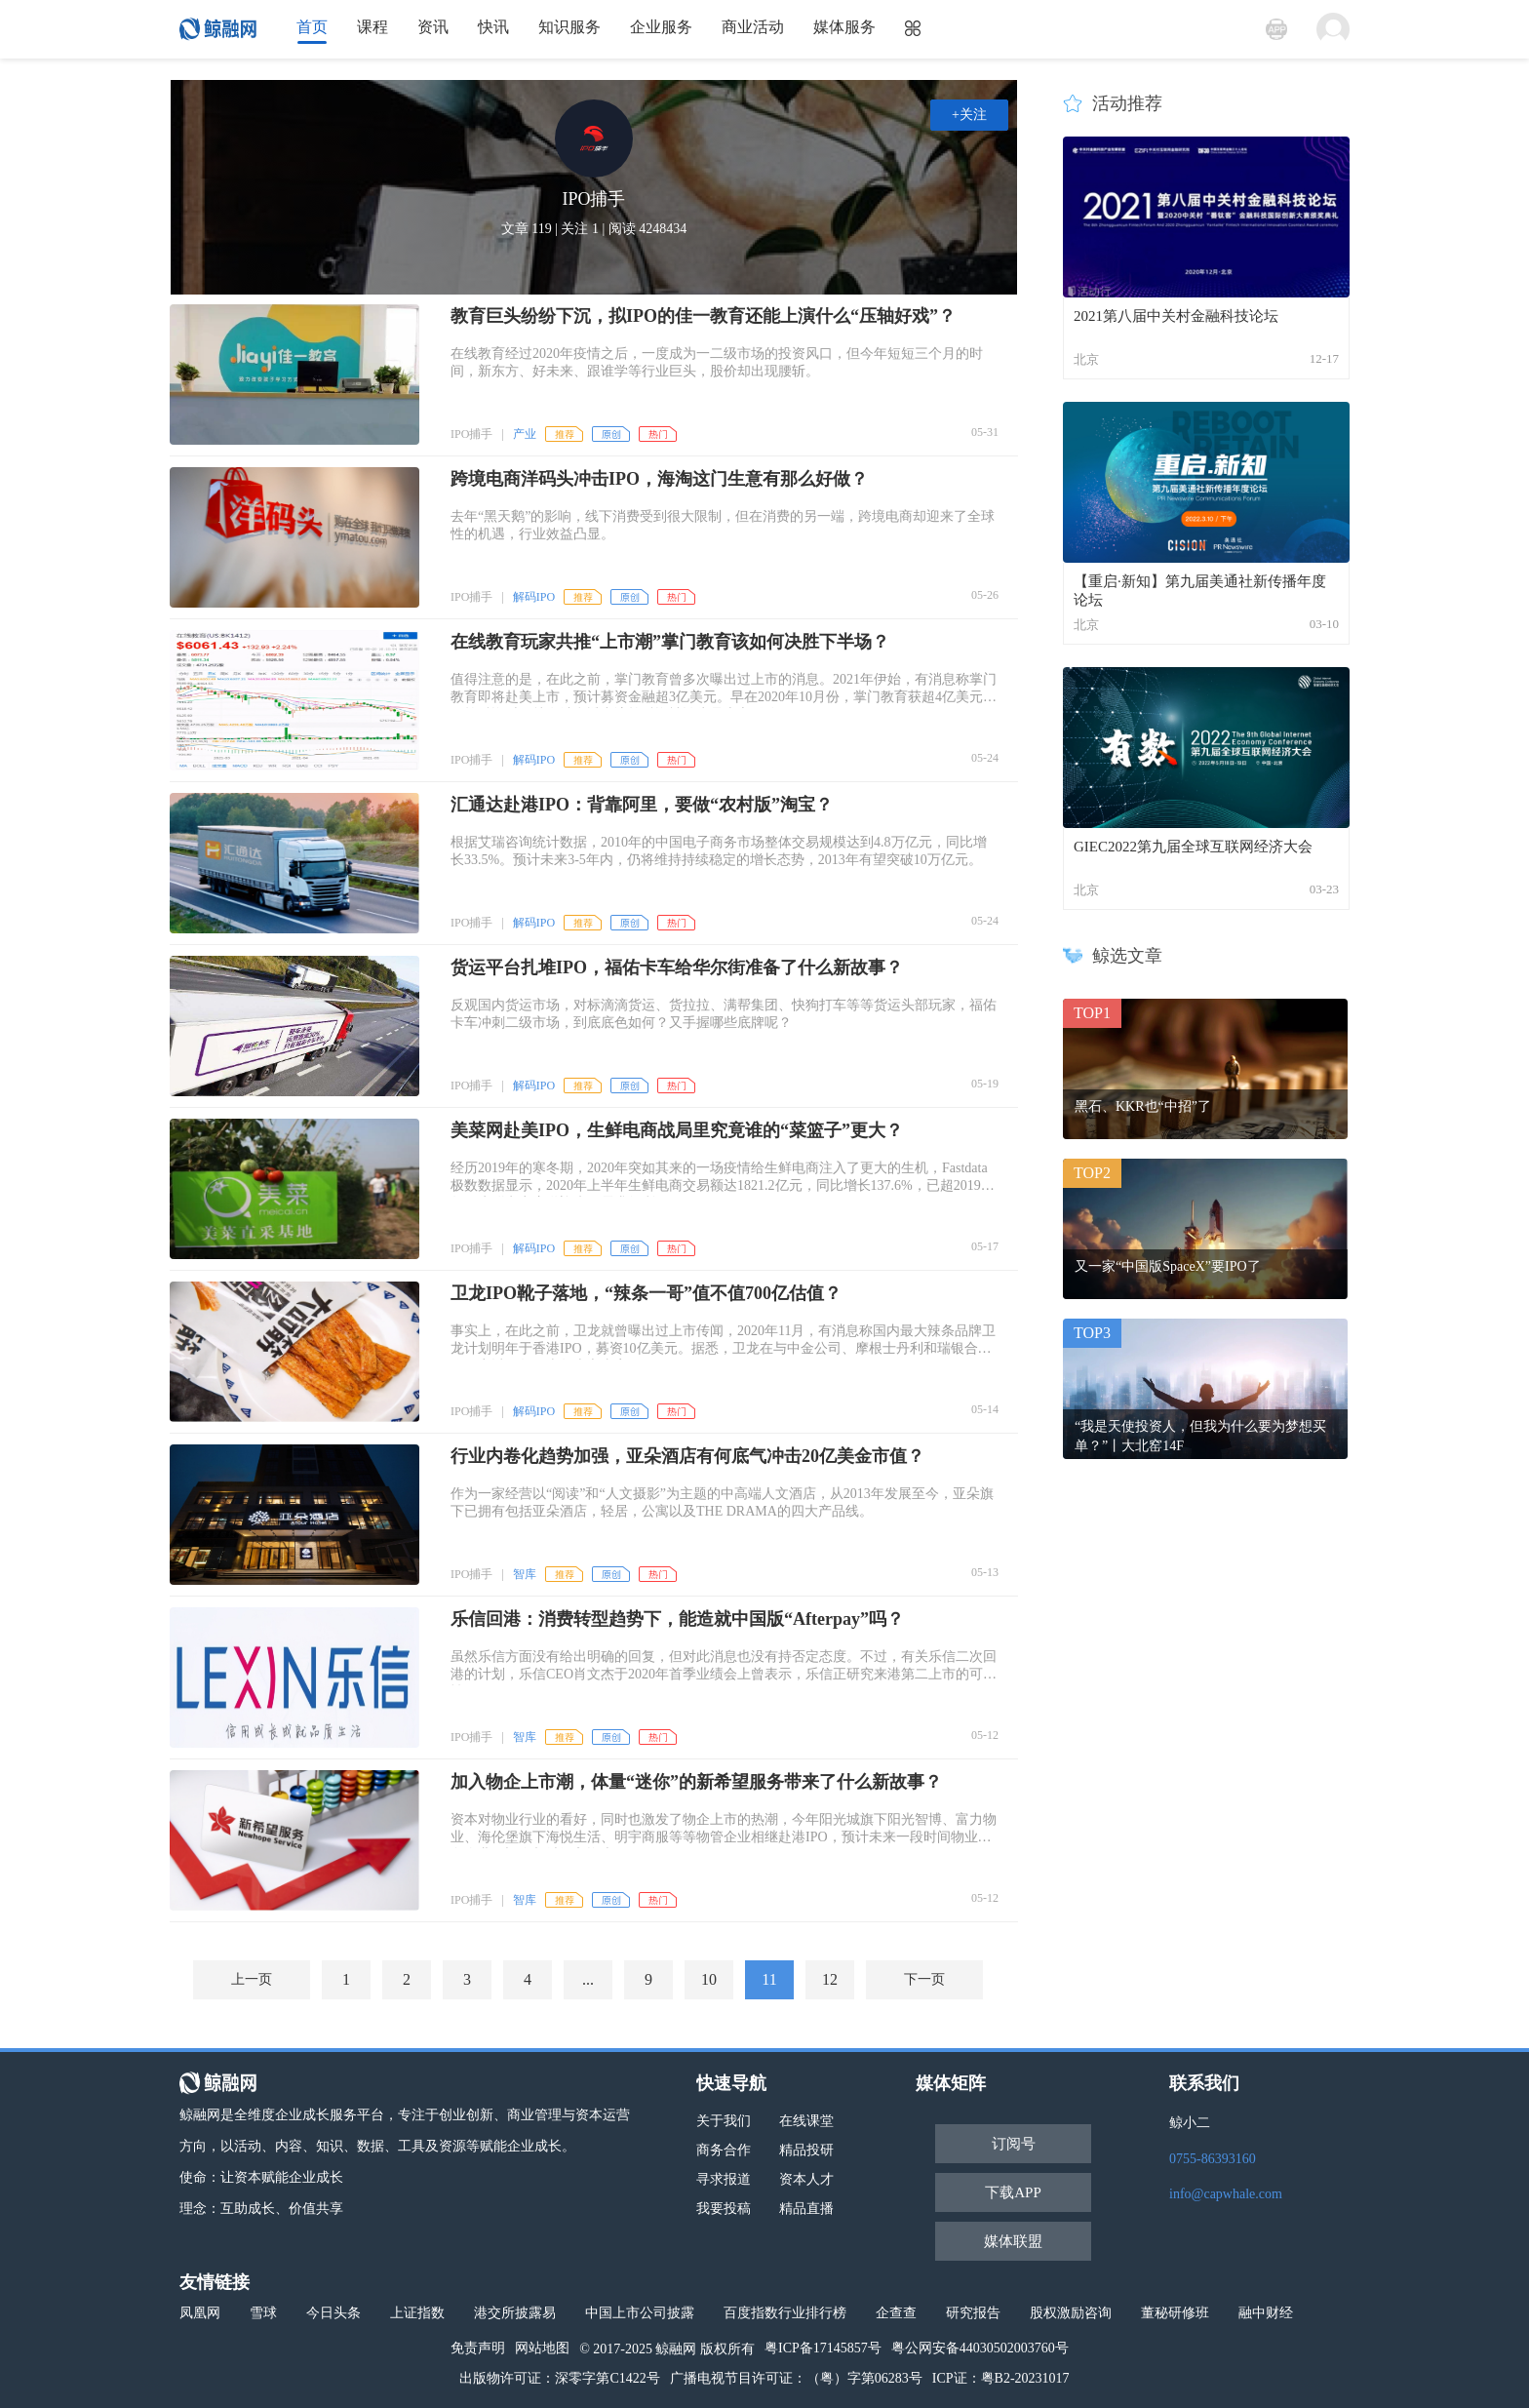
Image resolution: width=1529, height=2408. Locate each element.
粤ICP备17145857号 (823, 2348)
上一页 (251, 1979)
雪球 (263, 2313)
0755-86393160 (1212, 2158)
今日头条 (333, 2313)
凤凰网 (199, 2313)
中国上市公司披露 (639, 2313)
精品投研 (806, 2150)
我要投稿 (723, 2208)
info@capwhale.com (1225, 2194)
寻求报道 (723, 2179)
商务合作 (723, 2150)
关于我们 (723, 2120)
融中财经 (1265, 2313)
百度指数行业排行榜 (785, 2313)
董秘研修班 (1175, 2313)
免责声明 (478, 2348)
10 (709, 1979)
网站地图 (542, 2348)
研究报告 (973, 2313)
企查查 (896, 2313)
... (588, 1979)
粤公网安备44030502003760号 (980, 2348)
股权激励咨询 (1071, 2313)
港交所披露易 (515, 2313)
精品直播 (806, 2208)
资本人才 (806, 2179)
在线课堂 (806, 2120)
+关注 (969, 114)
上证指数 (417, 2313)
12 (830, 1979)
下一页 (924, 1979)
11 (769, 1979)
